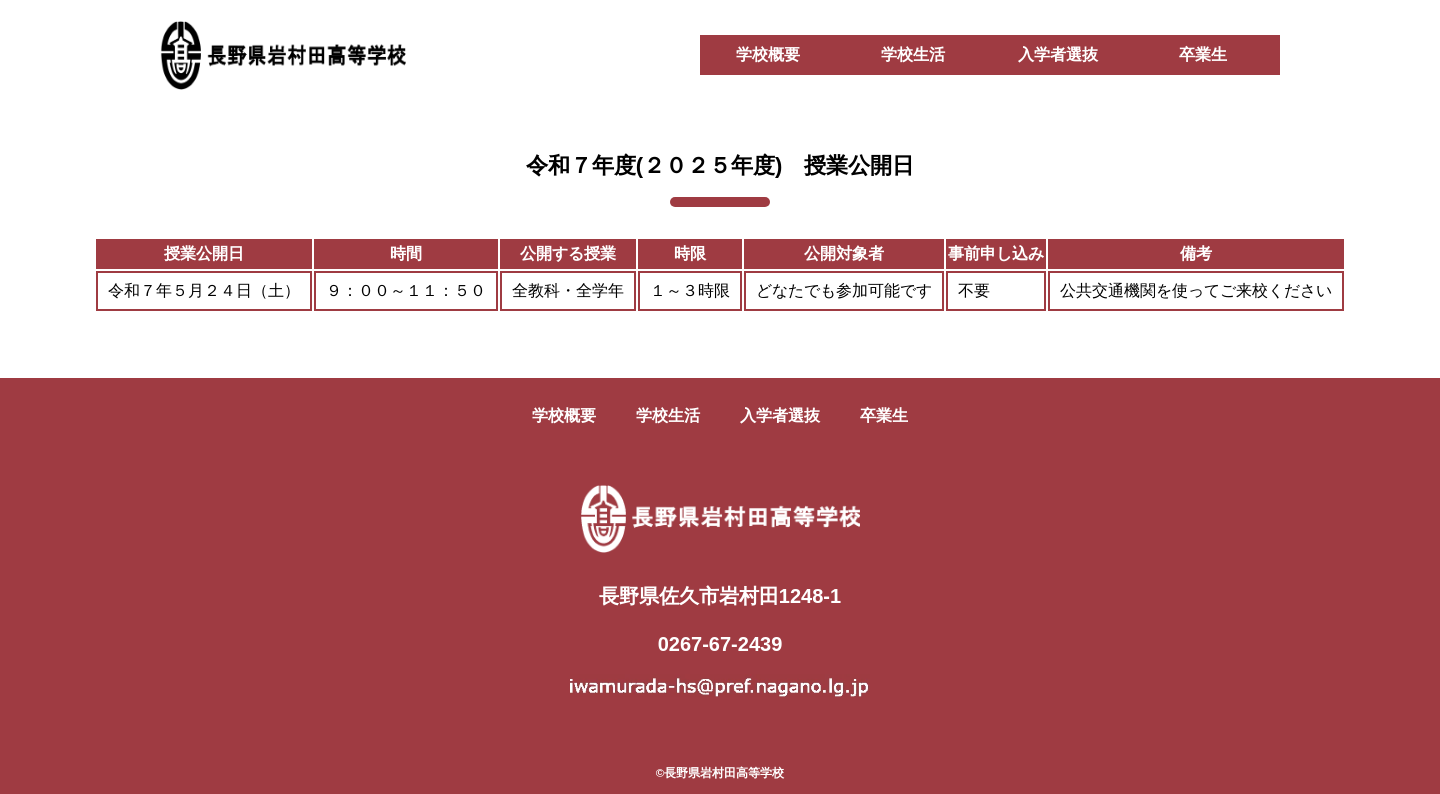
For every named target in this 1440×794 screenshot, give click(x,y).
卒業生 (1203, 54)
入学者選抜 (1058, 54)
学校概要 (768, 54)
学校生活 (913, 54)
